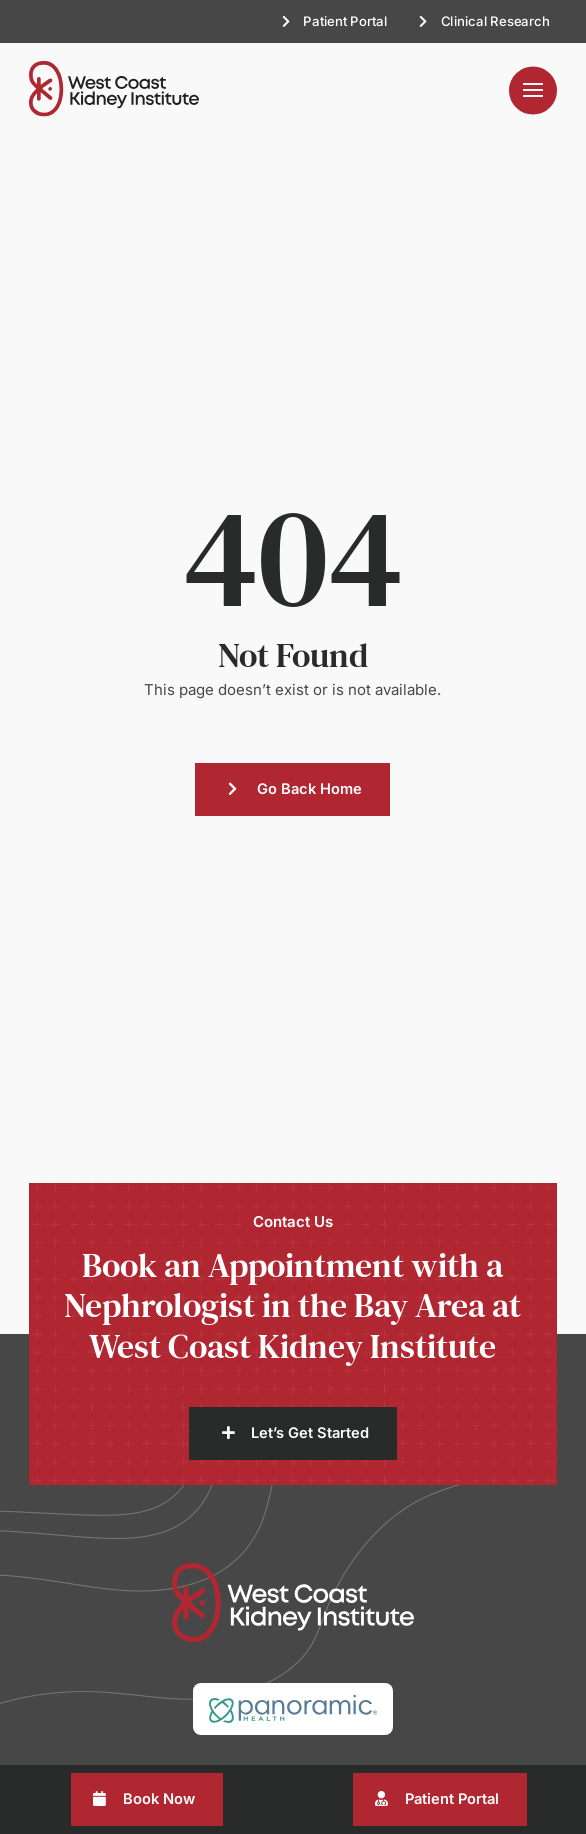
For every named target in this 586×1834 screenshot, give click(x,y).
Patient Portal (345, 21)
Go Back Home (309, 789)
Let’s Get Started (310, 1433)
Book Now (159, 1799)
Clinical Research (494, 21)
